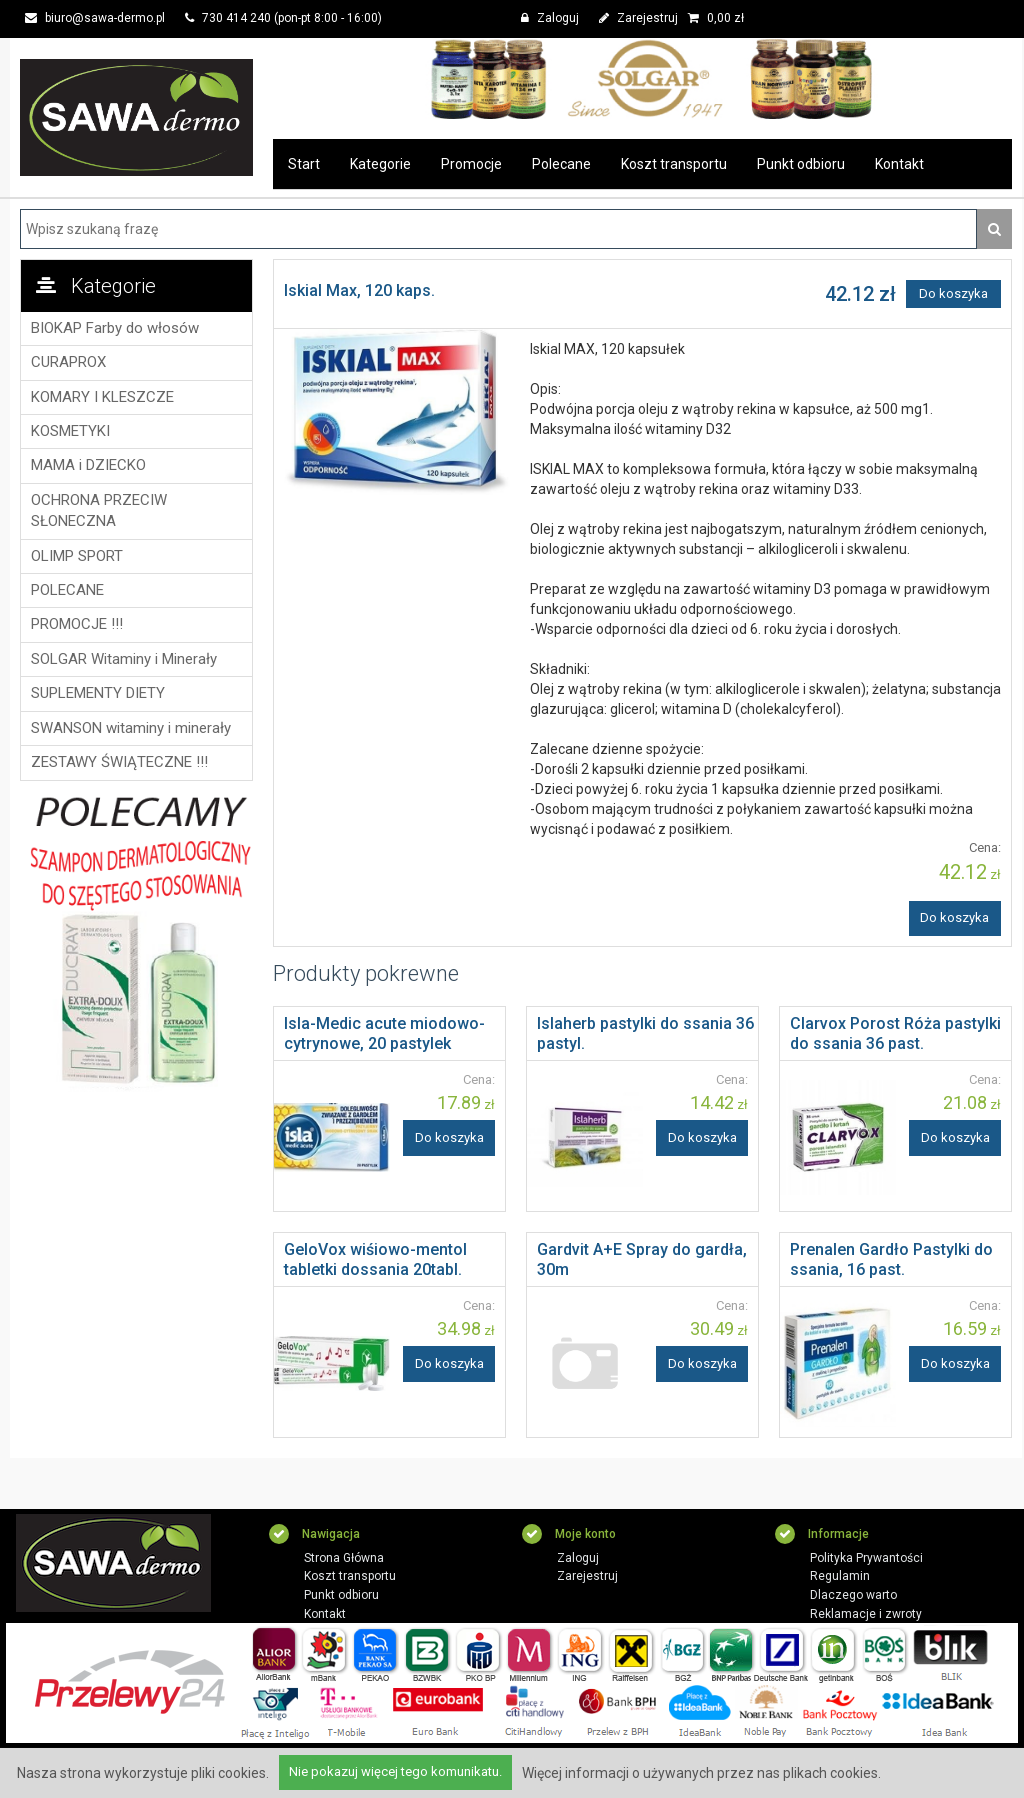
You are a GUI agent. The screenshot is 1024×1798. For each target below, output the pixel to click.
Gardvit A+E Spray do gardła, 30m (642, 1259)
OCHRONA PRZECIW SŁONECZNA (99, 510)
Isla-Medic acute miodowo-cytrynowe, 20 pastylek (384, 1033)
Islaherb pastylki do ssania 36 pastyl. (645, 1033)
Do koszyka (953, 293)
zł (716, 18)
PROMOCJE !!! (77, 624)
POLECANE (67, 590)
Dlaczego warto (853, 1595)
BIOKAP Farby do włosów (115, 328)
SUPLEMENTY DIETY (98, 693)
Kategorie (380, 164)
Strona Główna (344, 1558)
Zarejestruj (638, 18)
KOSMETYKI (70, 431)
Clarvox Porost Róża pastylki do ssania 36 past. (895, 1033)
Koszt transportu (674, 164)
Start (304, 164)
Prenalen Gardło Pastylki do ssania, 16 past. (891, 1259)
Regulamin (840, 1576)
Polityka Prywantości (866, 1558)
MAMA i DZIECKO (88, 465)
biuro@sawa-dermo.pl (95, 18)
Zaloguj (550, 18)
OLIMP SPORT (77, 556)
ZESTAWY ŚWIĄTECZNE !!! (119, 762)
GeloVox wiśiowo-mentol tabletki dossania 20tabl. (375, 1259)
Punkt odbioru (801, 164)
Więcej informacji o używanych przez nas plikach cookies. (701, 1773)
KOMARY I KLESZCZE (102, 397)
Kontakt (899, 164)
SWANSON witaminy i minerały (131, 728)
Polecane (561, 164)
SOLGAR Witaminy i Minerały (124, 659)
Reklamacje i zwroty (866, 1614)
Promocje (471, 164)
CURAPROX (68, 362)
